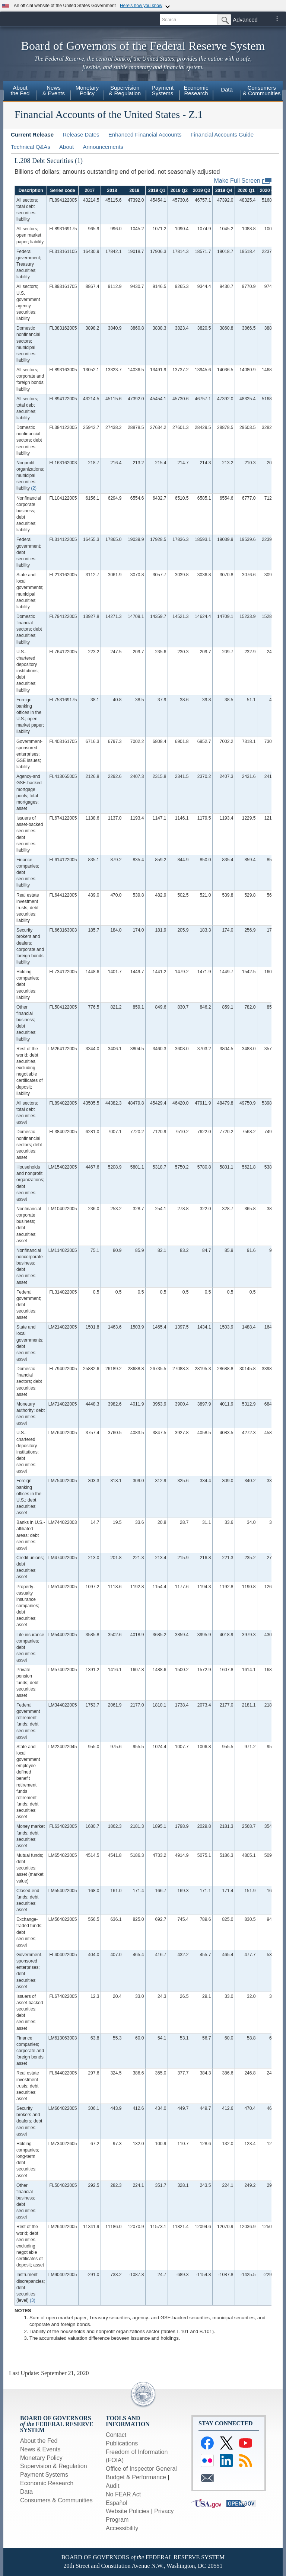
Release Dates (81, 134)
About (66, 147)
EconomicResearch (196, 90)
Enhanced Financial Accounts (145, 134)
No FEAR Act (123, 2494)
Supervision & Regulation (53, 2466)
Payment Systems (44, 2474)
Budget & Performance (136, 2477)
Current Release (32, 134)
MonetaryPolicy (87, 90)
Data (227, 89)
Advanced (245, 19)
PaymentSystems (163, 90)
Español (116, 2503)
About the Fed (39, 2441)
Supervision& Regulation (125, 90)
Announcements (103, 147)
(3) (32, 2300)
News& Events (53, 90)
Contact (116, 2435)
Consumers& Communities (262, 90)
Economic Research (46, 2483)
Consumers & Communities (56, 2500)
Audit (112, 2486)
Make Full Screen (243, 181)
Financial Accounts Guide (222, 134)
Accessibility (122, 2528)
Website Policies (127, 2511)
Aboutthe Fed (20, 90)
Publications (122, 2443)
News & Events (40, 2449)
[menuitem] (20, 91)
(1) (79, 160)
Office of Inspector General (141, 2469)
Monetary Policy (41, 2458)
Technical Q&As (30, 147)
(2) (33, 488)
